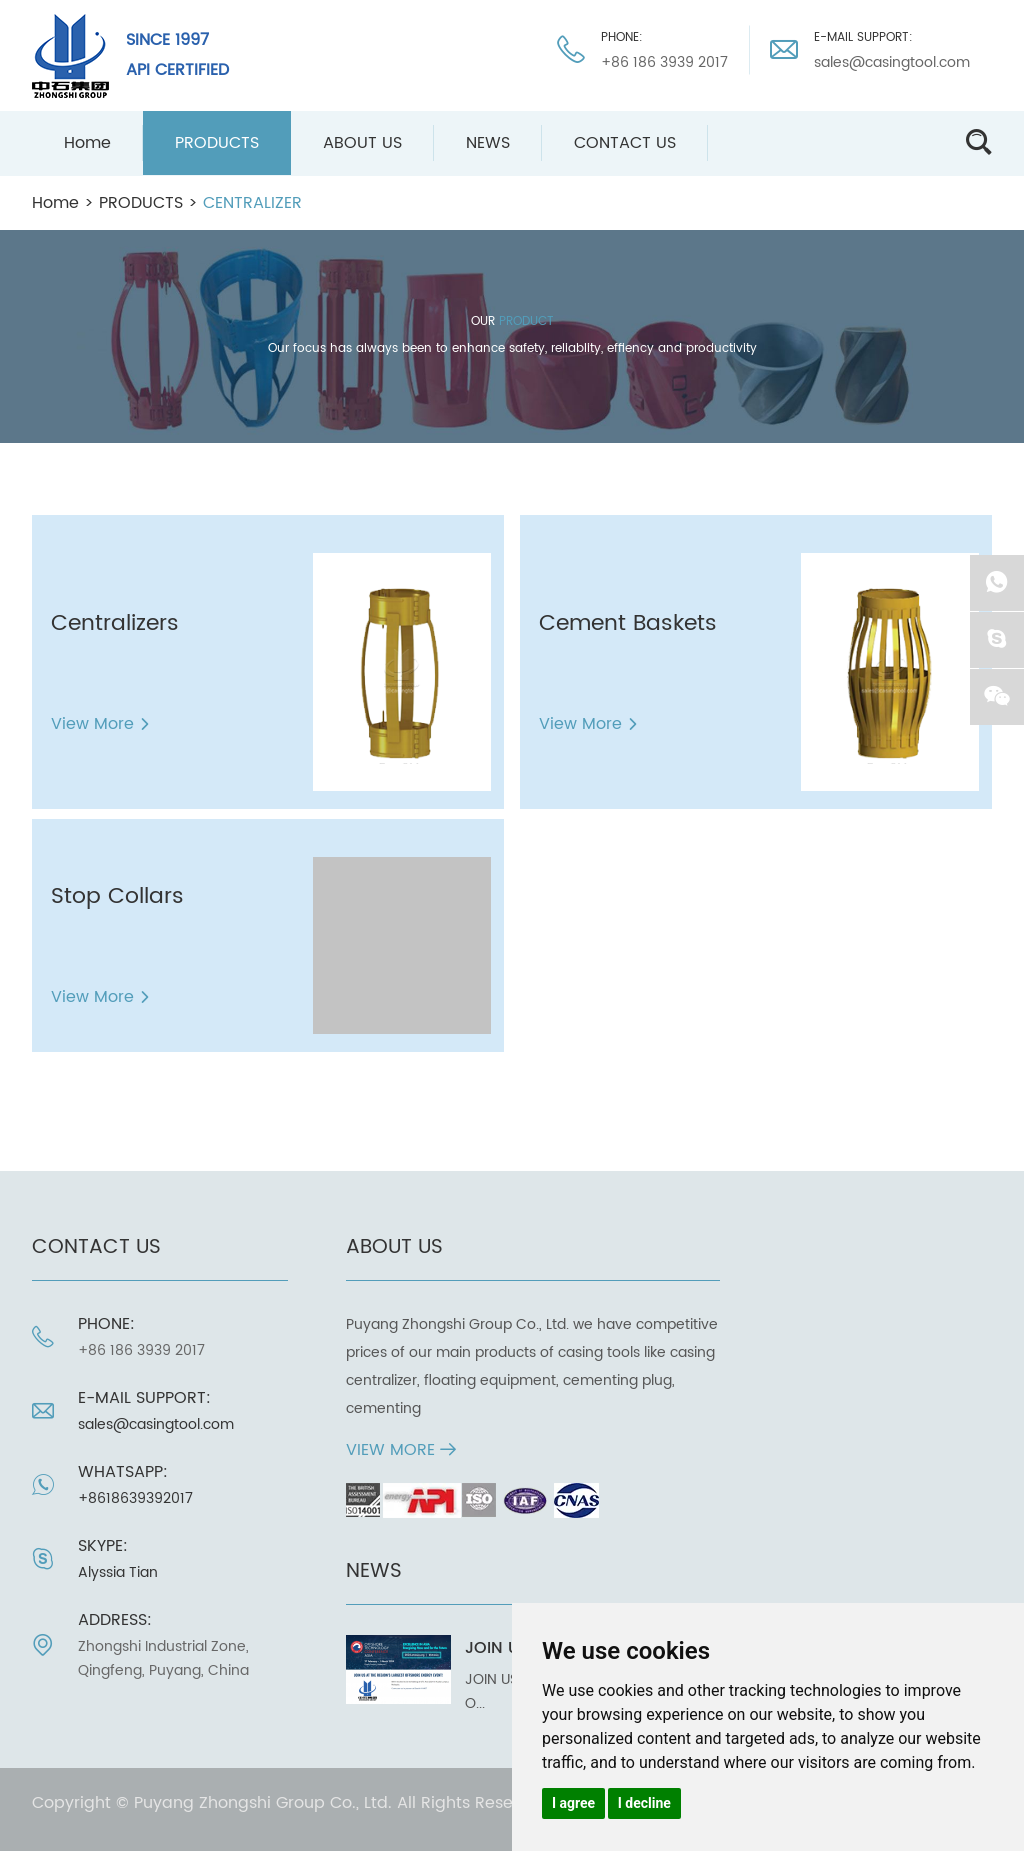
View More (101, 724)
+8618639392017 (135, 1498)
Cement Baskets (628, 623)
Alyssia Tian (118, 1572)
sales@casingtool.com (892, 62)
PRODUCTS (217, 143)
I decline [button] (644, 1803)
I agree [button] (573, 1803)
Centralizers (115, 623)
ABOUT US (362, 143)
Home (87, 143)
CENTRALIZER (252, 203)
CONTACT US (625, 143)
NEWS (488, 143)
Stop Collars (117, 896)
